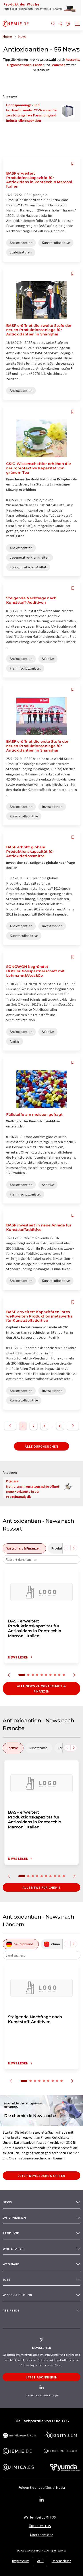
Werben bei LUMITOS (40, 2517)
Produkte (11, 2233)
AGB (40, 2561)
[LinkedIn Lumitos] (42, 2500)
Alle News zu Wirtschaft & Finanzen (41, 1688)
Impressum (20, 2561)
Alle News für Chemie (42, 1887)
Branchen (58, 65)
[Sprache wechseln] (68, 24)
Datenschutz (61, 2561)
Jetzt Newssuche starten (41, 2175)
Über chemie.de (41, 2534)
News (7, 2202)
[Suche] (53, 24)
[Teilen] (60, 24)
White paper (13, 2248)
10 (64, 1675)
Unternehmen (14, 2217)
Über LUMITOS (40, 2526)
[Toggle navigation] (77, 24)
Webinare (11, 2264)
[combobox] (41, 1559)
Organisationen (19, 65)
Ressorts (72, 59)
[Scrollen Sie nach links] (67, 1548)
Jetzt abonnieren (41, 2377)
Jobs (6, 2279)
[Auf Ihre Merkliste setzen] (73, 163)
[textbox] (41, 1559)
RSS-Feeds (11, 2310)
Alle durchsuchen (41, 1446)
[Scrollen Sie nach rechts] (73, 1548)
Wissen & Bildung (17, 2295)
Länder (38, 65)
